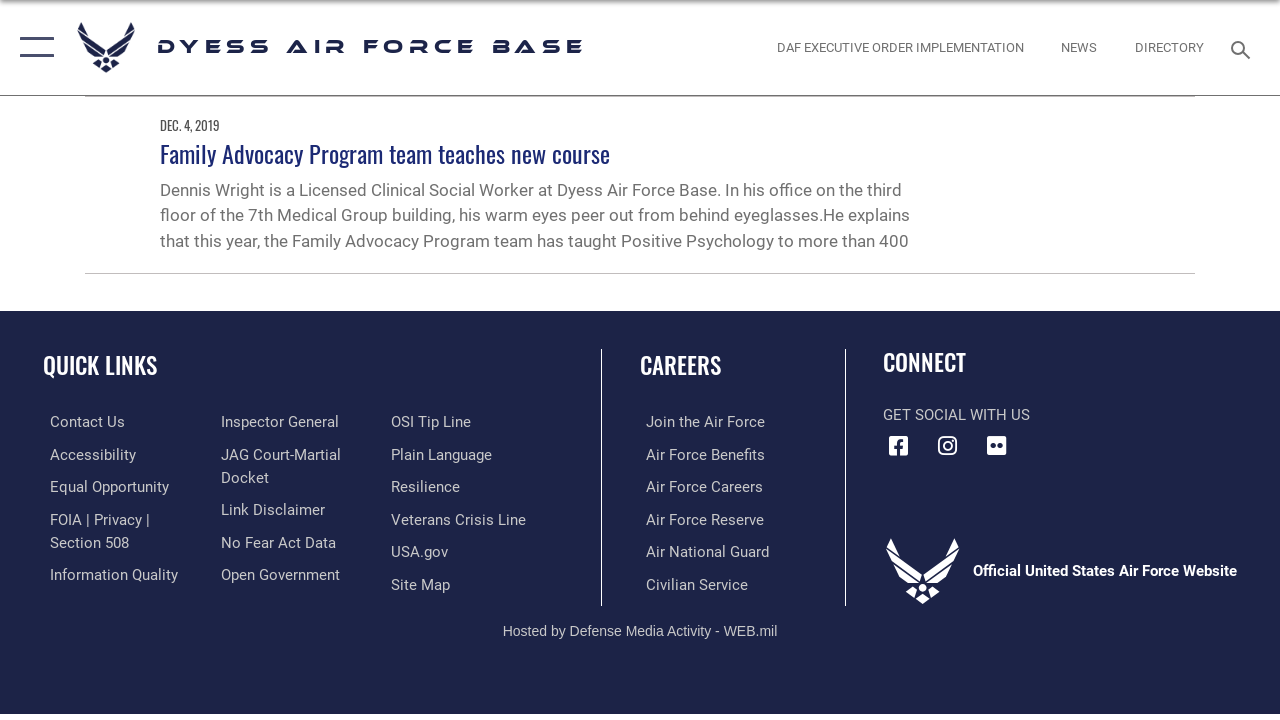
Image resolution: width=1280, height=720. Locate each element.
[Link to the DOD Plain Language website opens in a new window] (443, 454)
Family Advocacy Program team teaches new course (385, 153)
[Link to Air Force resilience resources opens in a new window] (427, 486)
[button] (32, 47)
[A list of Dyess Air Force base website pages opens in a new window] (422, 582)
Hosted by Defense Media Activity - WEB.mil (640, 628)
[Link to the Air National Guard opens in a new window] (701, 550)
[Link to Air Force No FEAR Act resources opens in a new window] (275, 540)
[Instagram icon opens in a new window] (947, 446)
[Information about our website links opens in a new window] (270, 508)
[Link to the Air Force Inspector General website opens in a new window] (277, 422)
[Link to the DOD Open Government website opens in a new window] (277, 572)
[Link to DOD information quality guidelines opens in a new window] (107, 572)
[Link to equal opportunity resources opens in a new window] (102, 486)
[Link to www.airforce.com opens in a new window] (699, 422)
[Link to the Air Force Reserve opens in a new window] (699, 518)
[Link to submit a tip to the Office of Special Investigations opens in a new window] (433, 422)
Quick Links (100, 365)
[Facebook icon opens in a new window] (898, 446)
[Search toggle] (1244, 47)
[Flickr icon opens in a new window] (996, 446)
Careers (680, 365)
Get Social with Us (956, 415)
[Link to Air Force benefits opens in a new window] (699, 454)
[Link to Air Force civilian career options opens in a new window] (691, 582)
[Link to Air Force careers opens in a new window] (698, 486)
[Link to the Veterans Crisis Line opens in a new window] (460, 518)
